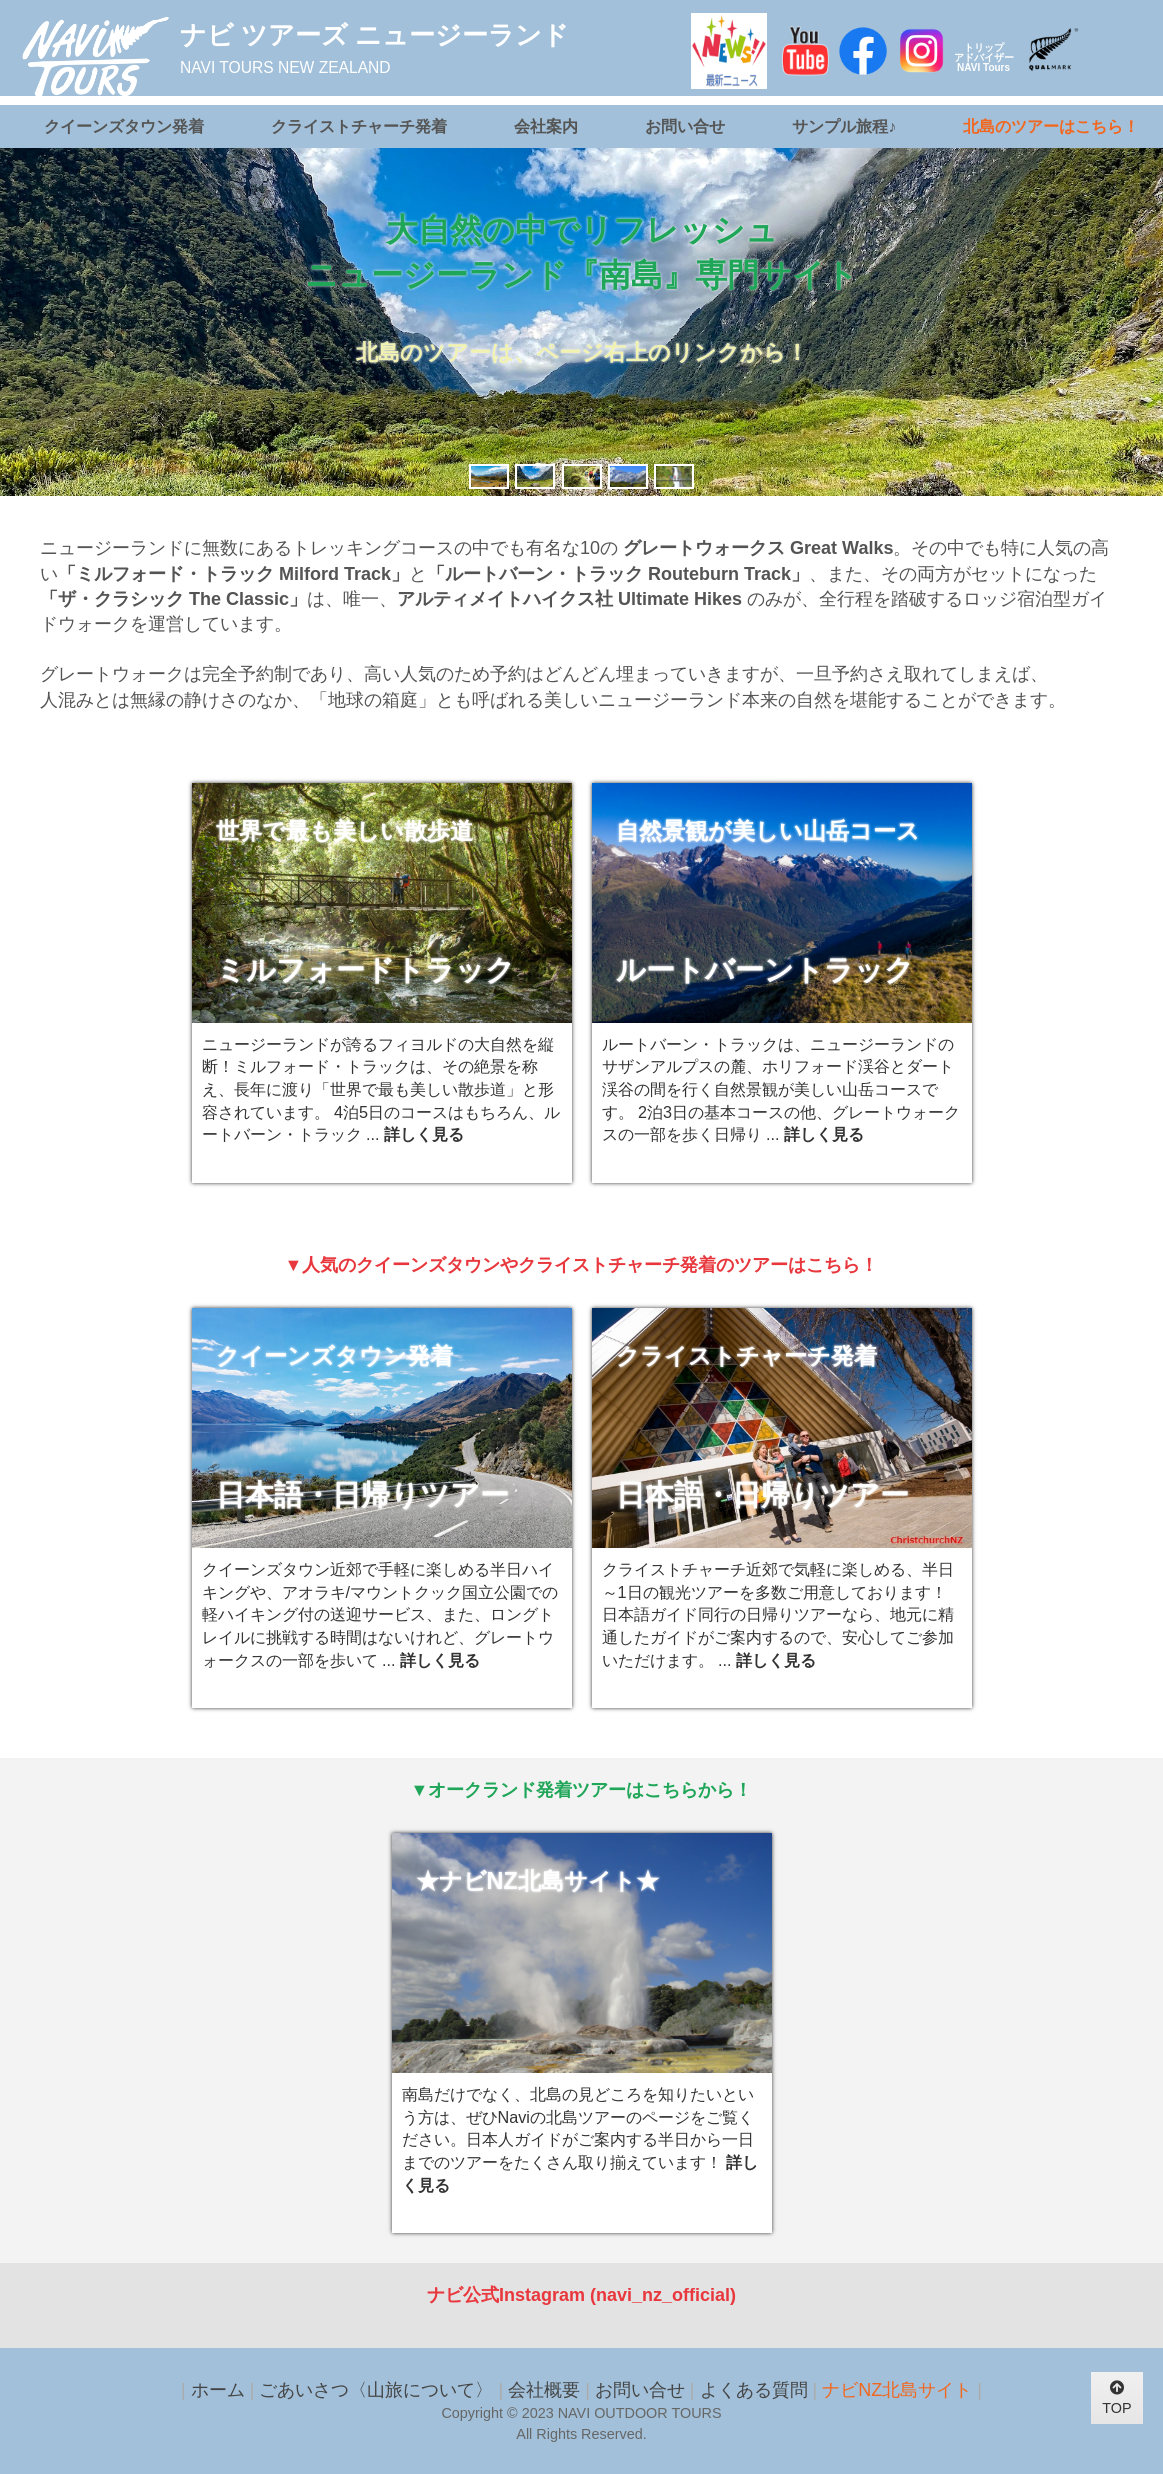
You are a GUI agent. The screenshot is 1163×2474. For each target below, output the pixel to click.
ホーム (218, 2390)
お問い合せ (685, 126)
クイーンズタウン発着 (124, 126)
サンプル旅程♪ (844, 126)
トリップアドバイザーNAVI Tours (984, 57)
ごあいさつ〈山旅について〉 (376, 2390)
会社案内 (546, 126)
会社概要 (544, 2390)
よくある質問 (754, 2390)
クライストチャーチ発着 (359, 126)
